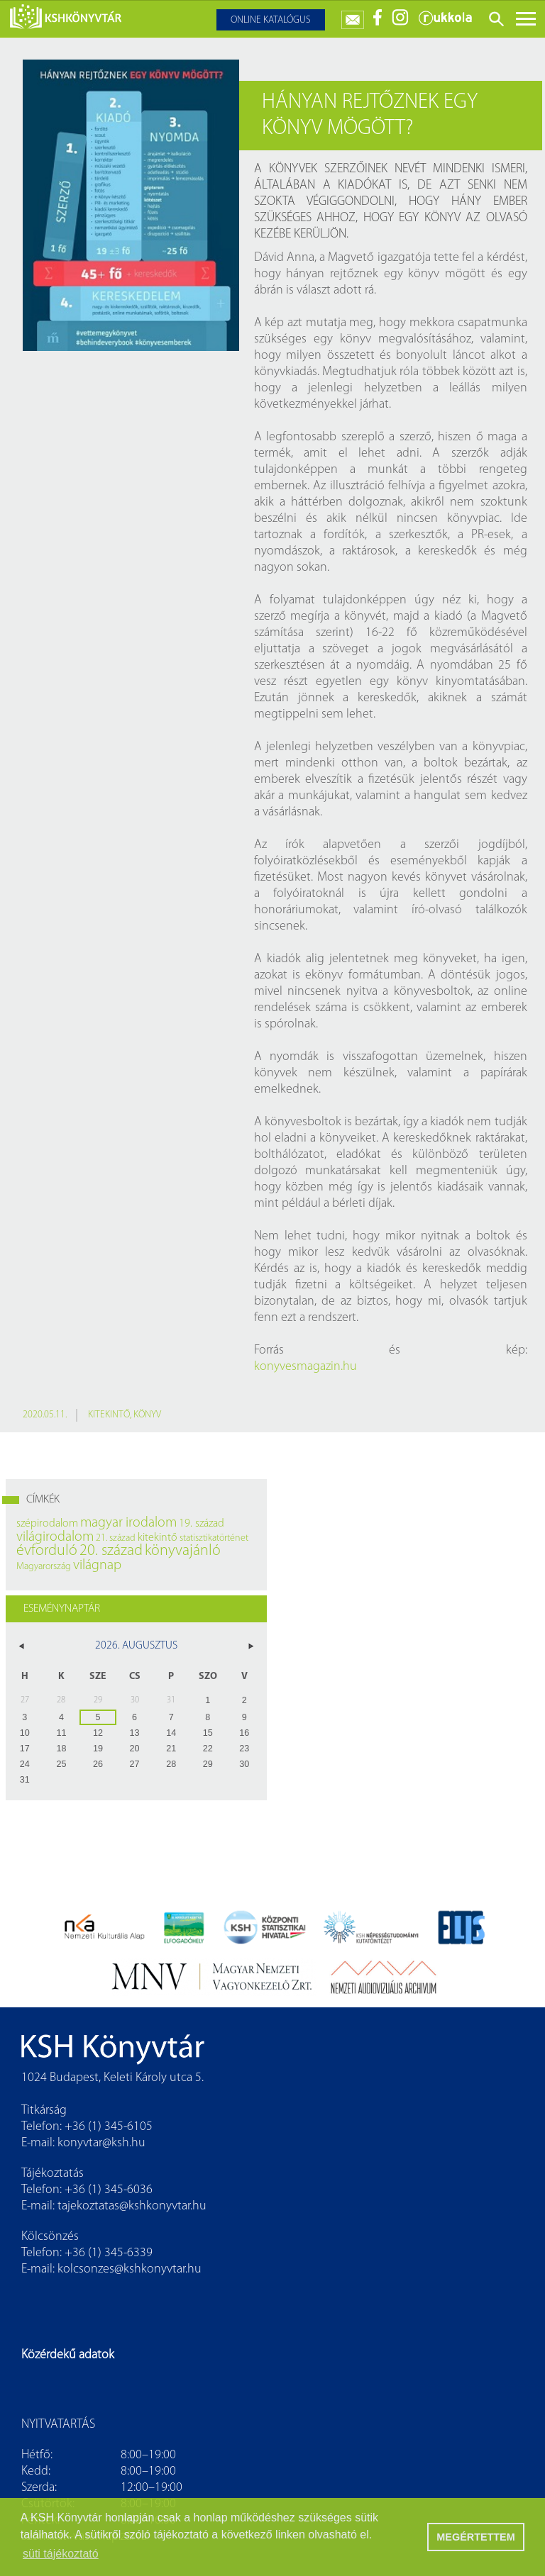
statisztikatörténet (214, 1538)
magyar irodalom (128, 1523)
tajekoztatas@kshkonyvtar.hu (132, 2206)
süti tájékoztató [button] (61, 2554)
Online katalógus (271, 20)
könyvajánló (183, 1551)
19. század (201, 1523)
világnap (97, 1566)
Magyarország (43, 1566)
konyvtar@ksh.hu (101, 2143)
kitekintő (109, 1415)
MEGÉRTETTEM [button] (475, 2537)
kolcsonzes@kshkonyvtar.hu (129, 2269)
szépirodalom (47, 1523)
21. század (116, 1538)
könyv (147, 1415)
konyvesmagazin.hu (305, 1366)
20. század (111, 1551)
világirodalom (55, 1537)
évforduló (46, 1551)
